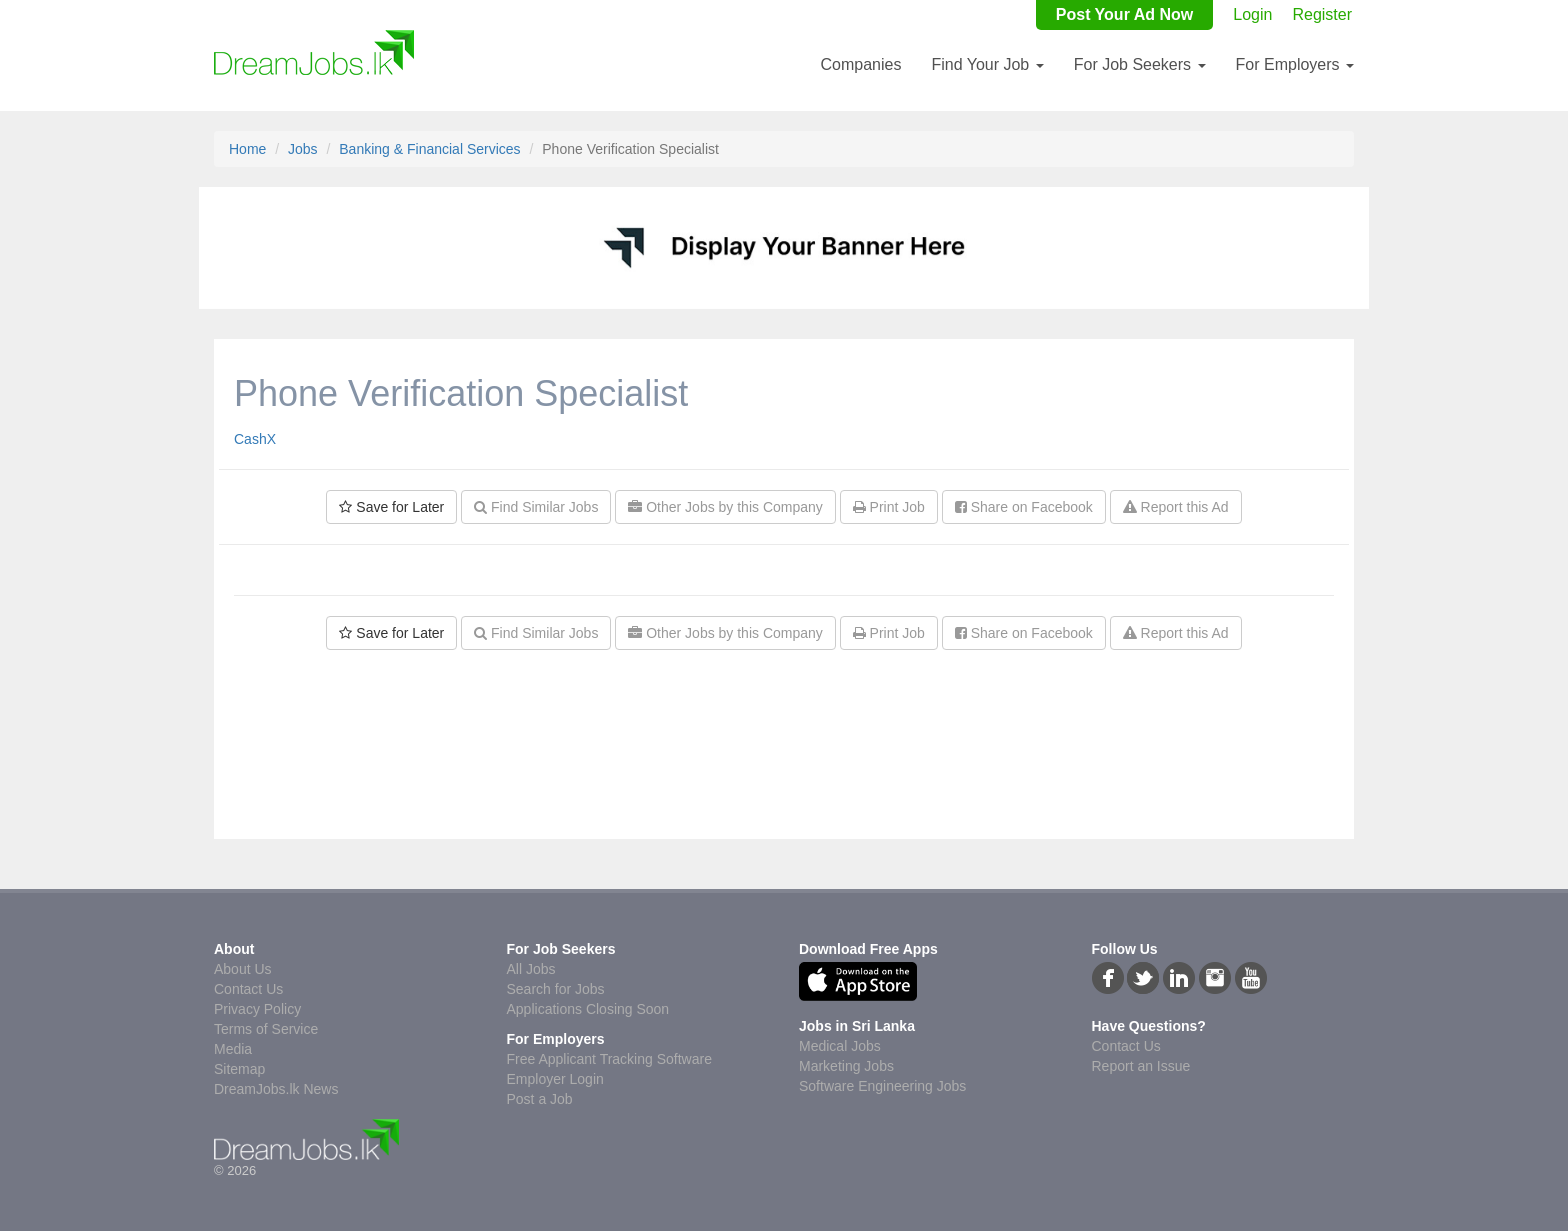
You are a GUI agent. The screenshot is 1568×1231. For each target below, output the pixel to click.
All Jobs (531, 969)
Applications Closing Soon (588, 1009)
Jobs (303, 149)
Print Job (889, 507)
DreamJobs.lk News (276, 1089)
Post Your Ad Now (1124, 14)
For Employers (1295, 64)
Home (247, 149)
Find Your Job (987, 64)
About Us (243, 969)
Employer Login (555, 1079)
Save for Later (391, 507)
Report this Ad (1176, 507)
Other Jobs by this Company (725, 507)
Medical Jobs (840, 1046)
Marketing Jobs (846, 1066)
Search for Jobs (556, 989)
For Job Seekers (1140, 64)
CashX (255, 439)
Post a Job (540, 1099)
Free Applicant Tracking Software (609, 1059)
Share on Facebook (1024, 507)
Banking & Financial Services (429, 149)
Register (1322, 14)
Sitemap (239, 1069)
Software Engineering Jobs (882, 1086)
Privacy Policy (257, 1009)
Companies (860, 64)
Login (1252, 14)
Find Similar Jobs (536, 507)
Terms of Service (266, 1029)
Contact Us (248, 989)
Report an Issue (1141, 1066)
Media (233, 1049)
